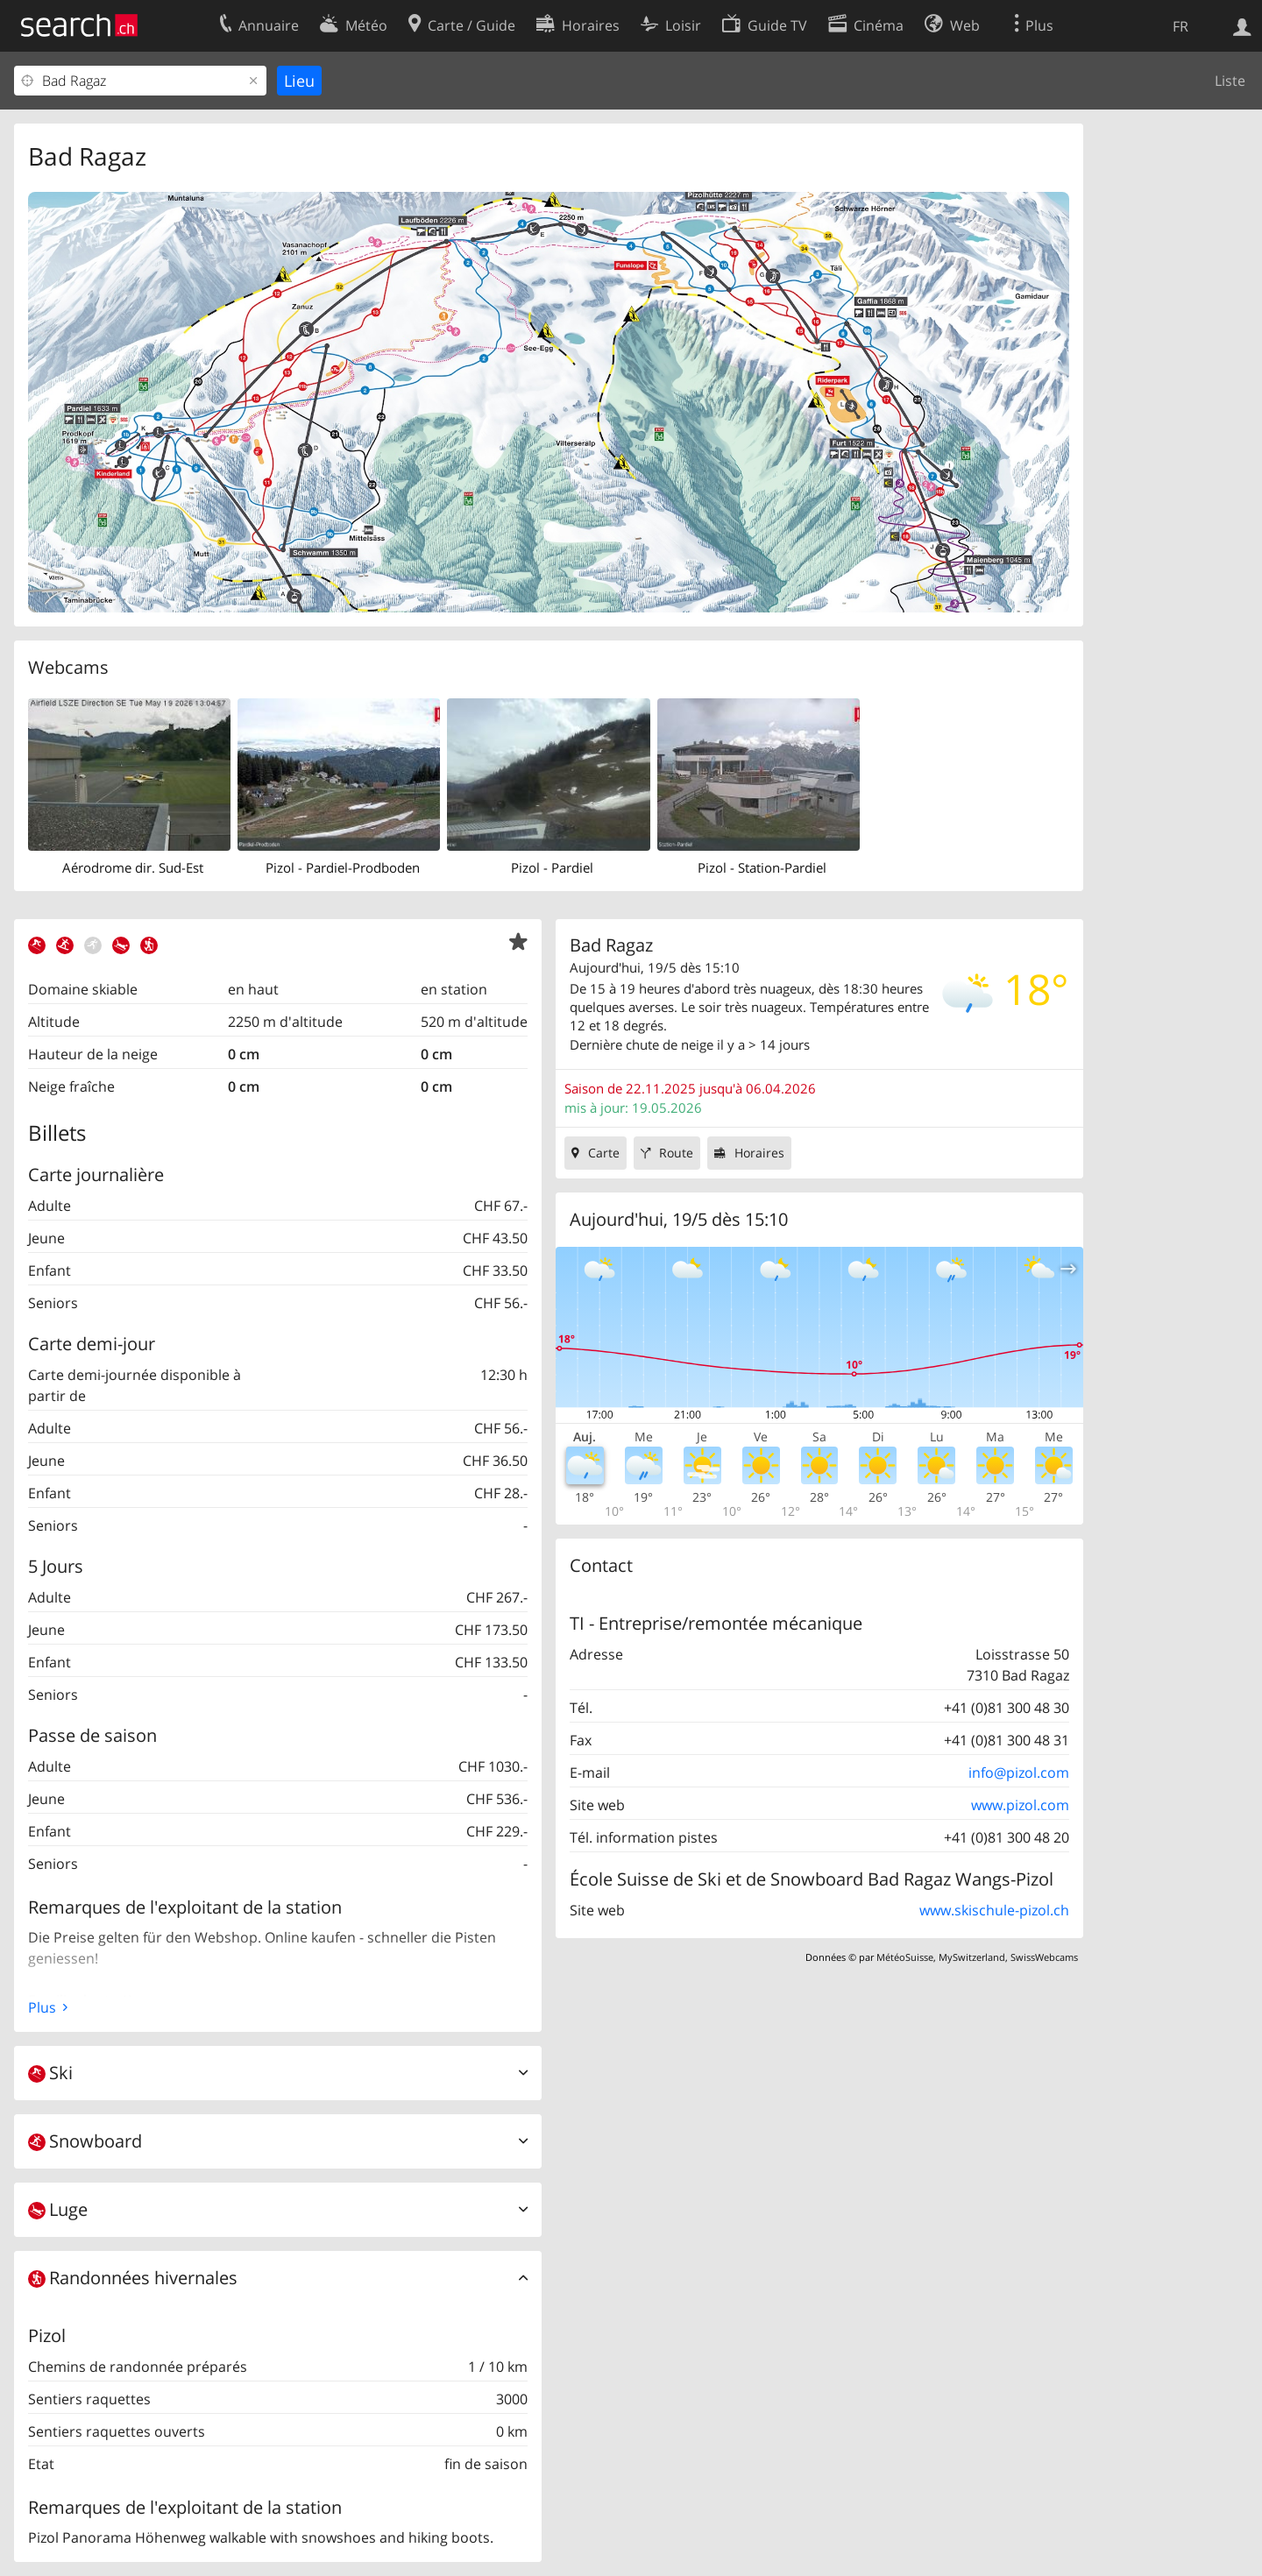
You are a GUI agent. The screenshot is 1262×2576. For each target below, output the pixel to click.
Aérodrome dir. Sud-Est (132, 867)
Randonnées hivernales (133, 2277)
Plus (42, 2007)
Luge (58, 2209)
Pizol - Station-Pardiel (762, 867)
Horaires (759, 1152)
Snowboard (85, 2141)
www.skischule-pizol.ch (994, 1910)
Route (676, 1152)
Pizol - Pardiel (552, 867)
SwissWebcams (1044, 1957)
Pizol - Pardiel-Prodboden (343, 867)
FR (1180, 26)
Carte (604, 1152)
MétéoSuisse (904, 1957)
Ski (50, 2072)
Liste (1230, 80)
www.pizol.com (1020, 1805)
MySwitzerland (972, 1957)
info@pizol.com (1018, 1772)
